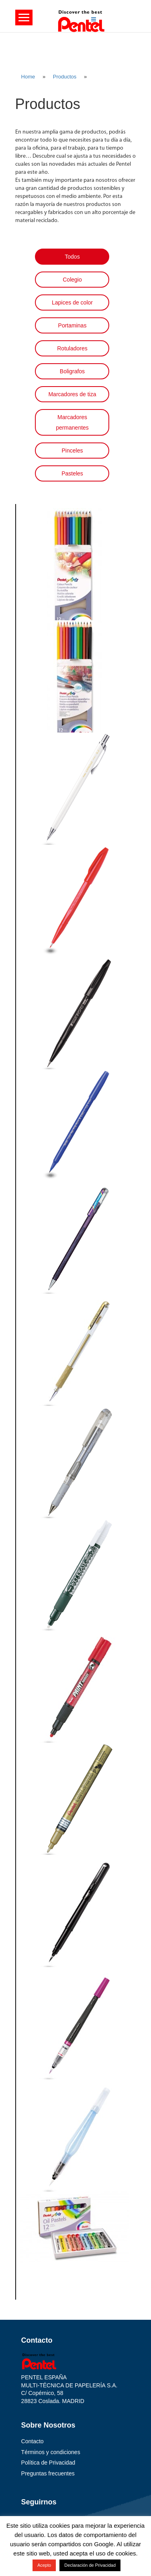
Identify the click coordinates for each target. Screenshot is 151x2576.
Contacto (32, 2441)
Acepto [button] (44, 2565)
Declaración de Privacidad (90, 2565)
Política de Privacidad (48, 2462)
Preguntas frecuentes (48, 2473)
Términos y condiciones (50, 2452)
